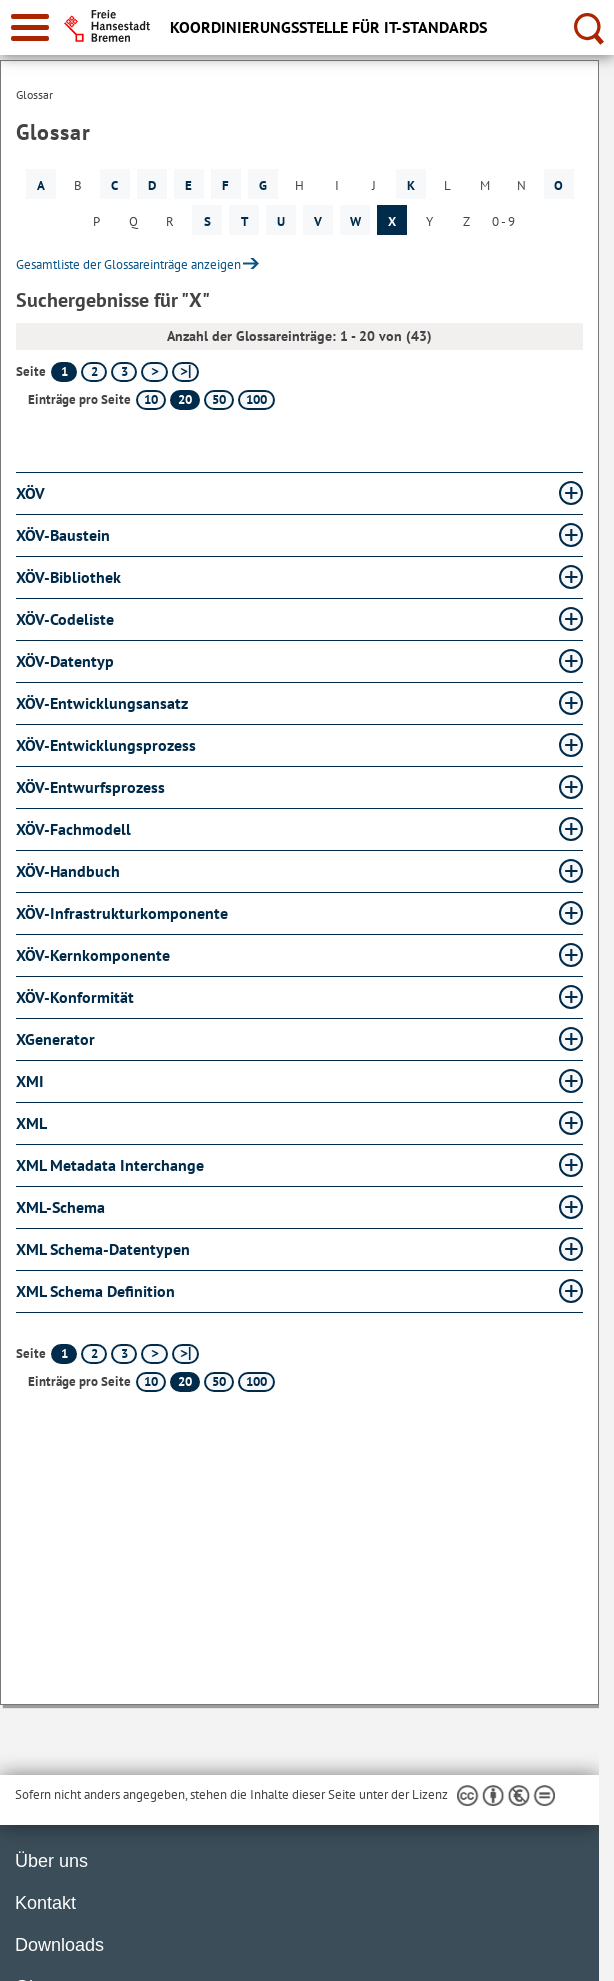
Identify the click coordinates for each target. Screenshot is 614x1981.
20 (185, 399)
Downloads (59, 1945)
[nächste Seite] (154, 372)
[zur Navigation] (30, 27)
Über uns (51, 1861)
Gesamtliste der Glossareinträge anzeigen (128, 264)
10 (151, 399)
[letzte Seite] (185, 372)
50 (219, 399)
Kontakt (45, 1903)
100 (256, 399)
